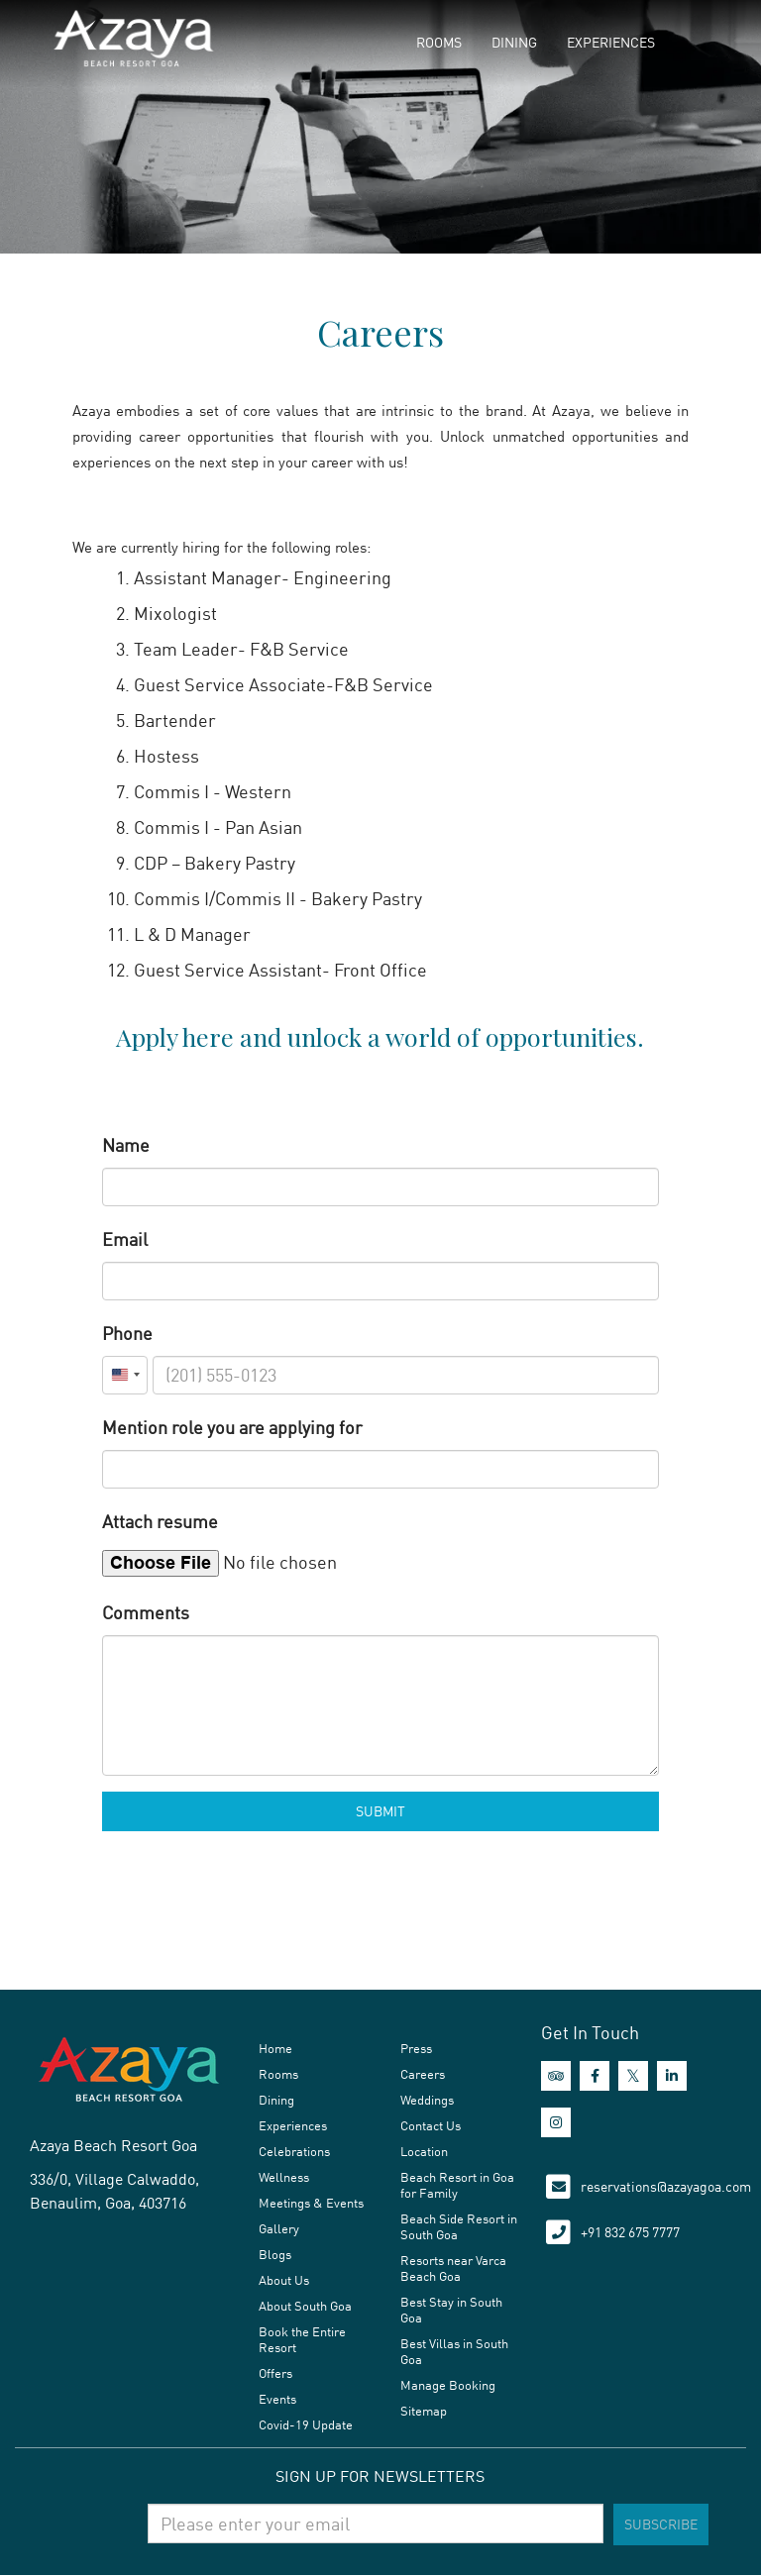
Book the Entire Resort (302, 2339)
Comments (145, 1612)
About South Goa (305, 2306)
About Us (284, 2280)
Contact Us (430, 2125)
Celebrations (294, 2151)
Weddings (427, 2100)
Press (416, 2048)
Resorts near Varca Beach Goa (453, 2268)
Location (424, 2151)
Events (277, 2399)
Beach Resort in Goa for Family (457, 2185)
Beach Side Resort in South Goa (458, 2226)
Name (126, 1145)
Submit (380, 1811)
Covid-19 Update (306, 2424)
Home (275, 2048)
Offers (275, 2373)
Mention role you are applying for (232, 1427)
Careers (422, 2074)
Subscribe (661, 2524)
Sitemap (423, 2411)
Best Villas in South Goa (454, 2351)
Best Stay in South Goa (451, 2309)
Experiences (611, 42)
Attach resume (160, 1521)
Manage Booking (447, 2385)
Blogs (275, 2254)
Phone (127, 1333)
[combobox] (125, 1375)
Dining (514, 42)
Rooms (439, 42)
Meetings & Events (311, 2203)
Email (125, 1239)
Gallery (279, 2228)
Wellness (284, 2177)
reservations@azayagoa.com (666, 2186)
